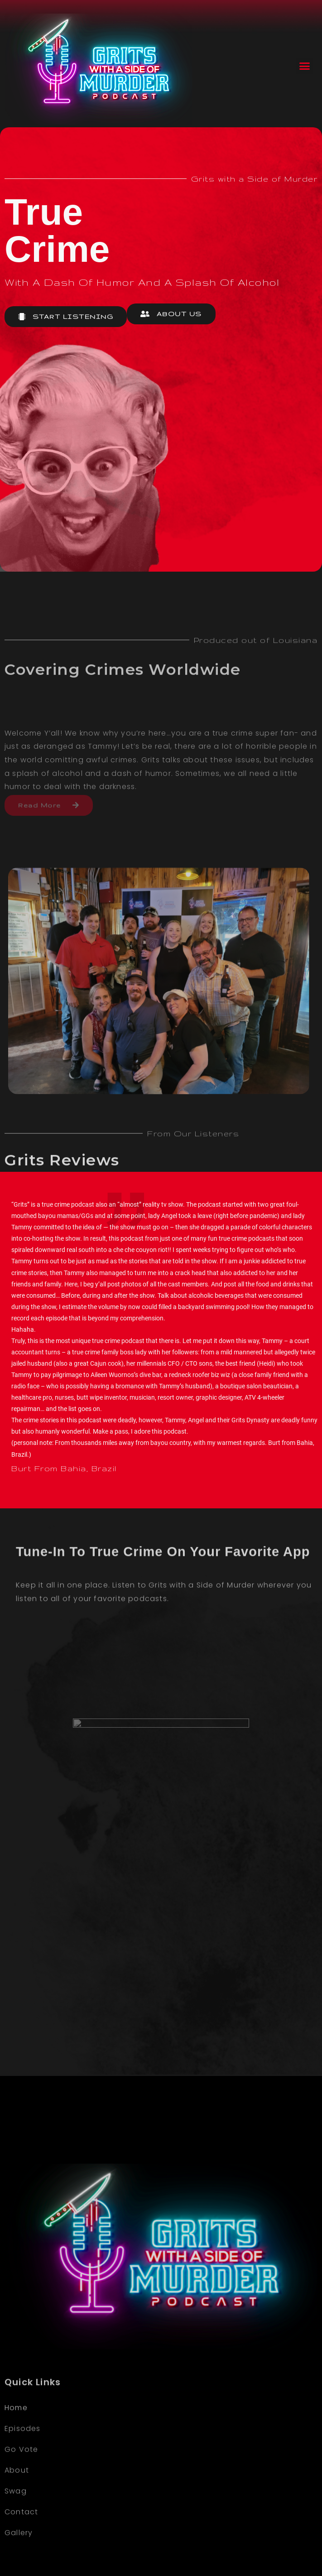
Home (16, 2514)
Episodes (23, 2535)
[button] (304, 66)
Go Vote (21, 2556)
